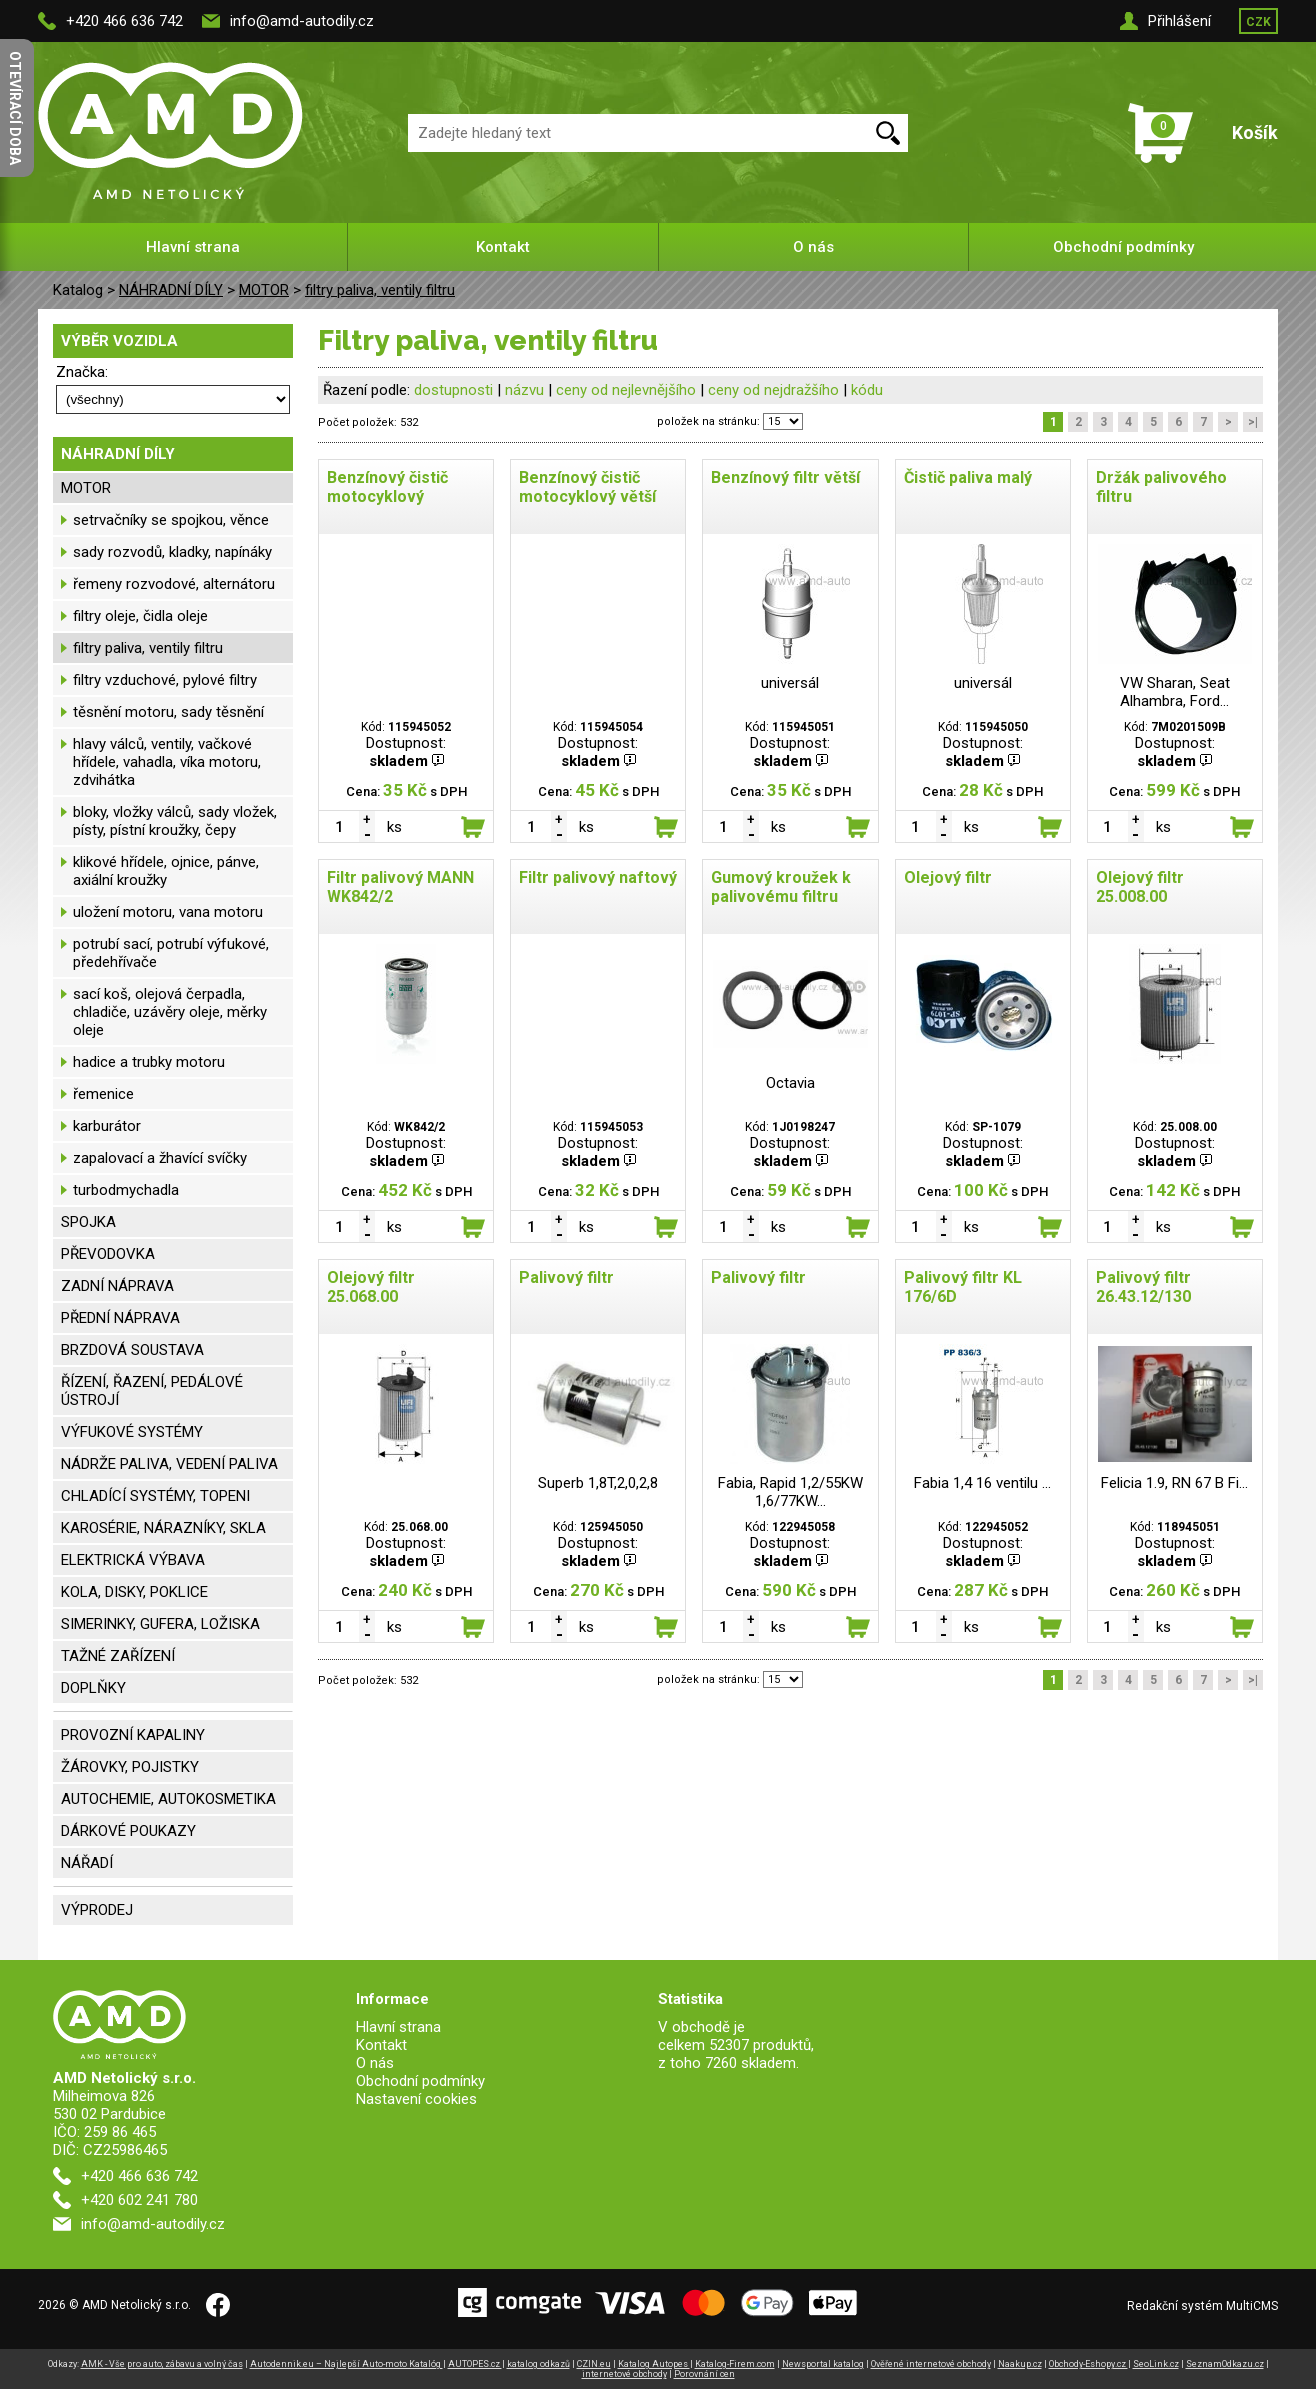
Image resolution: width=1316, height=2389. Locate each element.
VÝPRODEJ (97, 1910)
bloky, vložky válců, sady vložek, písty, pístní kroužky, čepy (175, 821)
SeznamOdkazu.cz (1225, 2364)
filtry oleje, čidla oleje (140, 616)
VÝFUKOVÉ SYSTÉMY (132, 1432)
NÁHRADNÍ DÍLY (171, 290)
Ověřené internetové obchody (931, 2364)
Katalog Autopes (654, 2364)
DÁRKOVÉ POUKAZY (128, 1831)
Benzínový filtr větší (785, 477)
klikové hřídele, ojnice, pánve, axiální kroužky (166, 871)
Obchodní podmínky (1123, 247)
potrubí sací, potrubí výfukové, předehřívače (171, 953)
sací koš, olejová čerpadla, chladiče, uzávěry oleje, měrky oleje (170, 1012)
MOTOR (264, 290)
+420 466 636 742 (124, 21)
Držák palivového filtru (1161, 487)
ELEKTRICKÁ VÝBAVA (133, 1560)
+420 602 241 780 (139, 2200)
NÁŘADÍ (87, 1863)
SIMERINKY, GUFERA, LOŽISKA (160, 1624)
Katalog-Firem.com (735, 2364)
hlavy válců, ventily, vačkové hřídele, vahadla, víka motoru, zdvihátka (167, 762)
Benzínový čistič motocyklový (387, 487)
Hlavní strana (193, 247)
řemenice (103, 1094)
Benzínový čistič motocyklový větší (587, 487)
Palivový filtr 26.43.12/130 (1143, 1287)
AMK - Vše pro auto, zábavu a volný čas (162, 2364)
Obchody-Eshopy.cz (1088, 2364)
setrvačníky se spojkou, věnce (171, 520)
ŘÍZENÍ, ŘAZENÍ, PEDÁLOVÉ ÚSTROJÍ (152, 1391)
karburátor (107, 1126)
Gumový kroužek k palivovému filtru (781, 887)
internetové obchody (624, 2374)
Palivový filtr (566, 1277)
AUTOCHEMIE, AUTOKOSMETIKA (168, 1799)
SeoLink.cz (1156, 2364)
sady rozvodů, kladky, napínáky (172, 552)
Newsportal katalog (823, 2364)
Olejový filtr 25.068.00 (371, 1287)
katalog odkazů (538, 2364)
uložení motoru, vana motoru (168, 912)
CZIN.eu (594, 2364)
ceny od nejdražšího (773, 390)
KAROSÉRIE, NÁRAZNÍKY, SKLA (163, 1528)
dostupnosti (453, 390)
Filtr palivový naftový (598, 877)
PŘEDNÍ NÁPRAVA (120, 1318)
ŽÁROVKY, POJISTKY (130, 1767)
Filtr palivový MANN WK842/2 (400, 887)
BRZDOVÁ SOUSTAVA (132, 1350)
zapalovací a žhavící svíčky (160, 1158)
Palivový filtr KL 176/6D (963, 1287)
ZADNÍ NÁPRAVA (117, 1286)
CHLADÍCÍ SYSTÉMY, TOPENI (155, 1496)
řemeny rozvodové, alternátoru (174, 584)
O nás (813, 247)
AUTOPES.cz (475, 2364)
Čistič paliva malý (968, 477)
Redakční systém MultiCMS (1202, 2306)
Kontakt (503, 247)
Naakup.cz (1020, 2364)
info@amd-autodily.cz (302, 21)
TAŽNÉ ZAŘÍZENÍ (118, 1656)
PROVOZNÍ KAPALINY (133, 1735)
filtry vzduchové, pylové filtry (165, 680)
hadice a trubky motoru (149, 1062)
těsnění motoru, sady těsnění (168, 712)
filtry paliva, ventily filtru (380, 290)
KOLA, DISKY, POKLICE (134, 1592)
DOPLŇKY (93, 1688)
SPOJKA (88, 1222)
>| (1253, 422)
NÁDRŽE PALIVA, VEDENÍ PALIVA (169, 1464)
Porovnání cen (704, 2374)
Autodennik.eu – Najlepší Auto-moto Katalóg (346, 2364)
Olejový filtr (948, 877)
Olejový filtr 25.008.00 (1140, 887)
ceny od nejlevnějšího (626, 390)
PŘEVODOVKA (108, 1254)
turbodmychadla (126, 1190)
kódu (867, 390)
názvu (524, 390)
